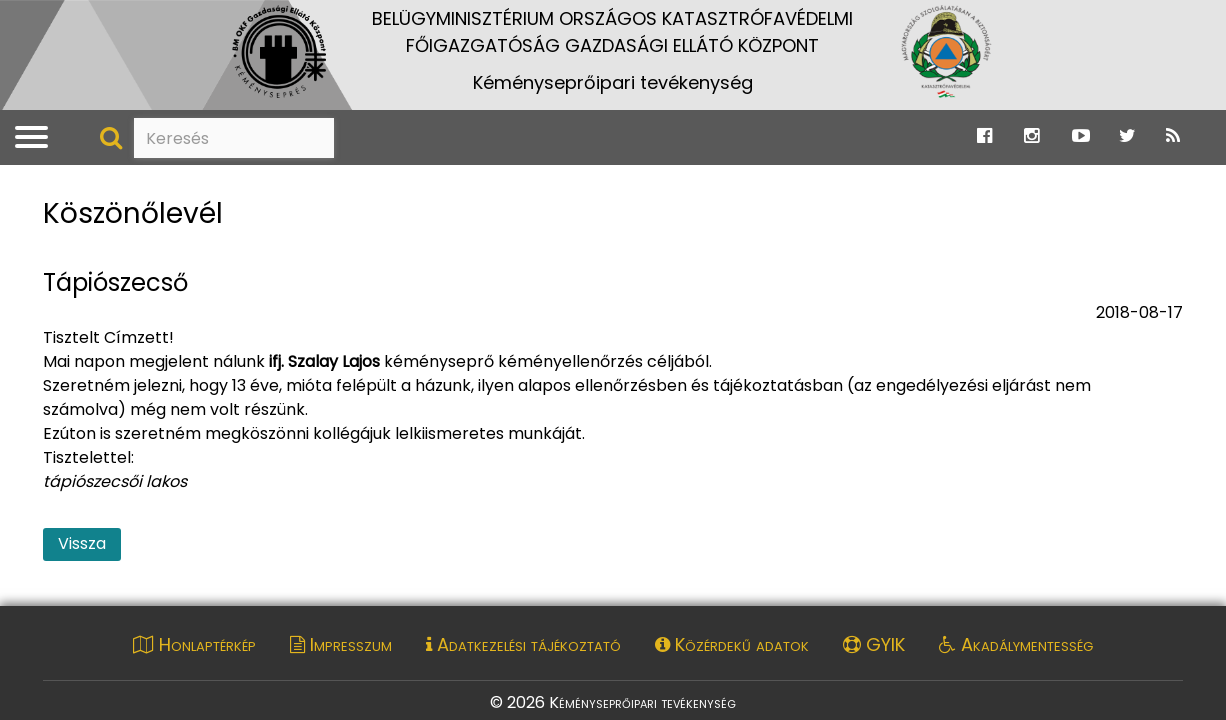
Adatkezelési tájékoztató (523, 644)
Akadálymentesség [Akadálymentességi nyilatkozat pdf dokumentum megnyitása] (1016, 644)
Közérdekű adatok (732, 644)
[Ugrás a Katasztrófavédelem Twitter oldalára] (1127, 136)
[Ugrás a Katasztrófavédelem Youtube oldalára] (1081, 136)
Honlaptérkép (194, 644)
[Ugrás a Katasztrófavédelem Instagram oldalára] (1031, 136)
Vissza (82, 543)
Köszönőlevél (133, 214)
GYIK (874, 644)
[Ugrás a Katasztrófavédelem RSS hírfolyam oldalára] (1173, 136)
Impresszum (341, 644)
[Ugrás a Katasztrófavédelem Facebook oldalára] (984, 136)
